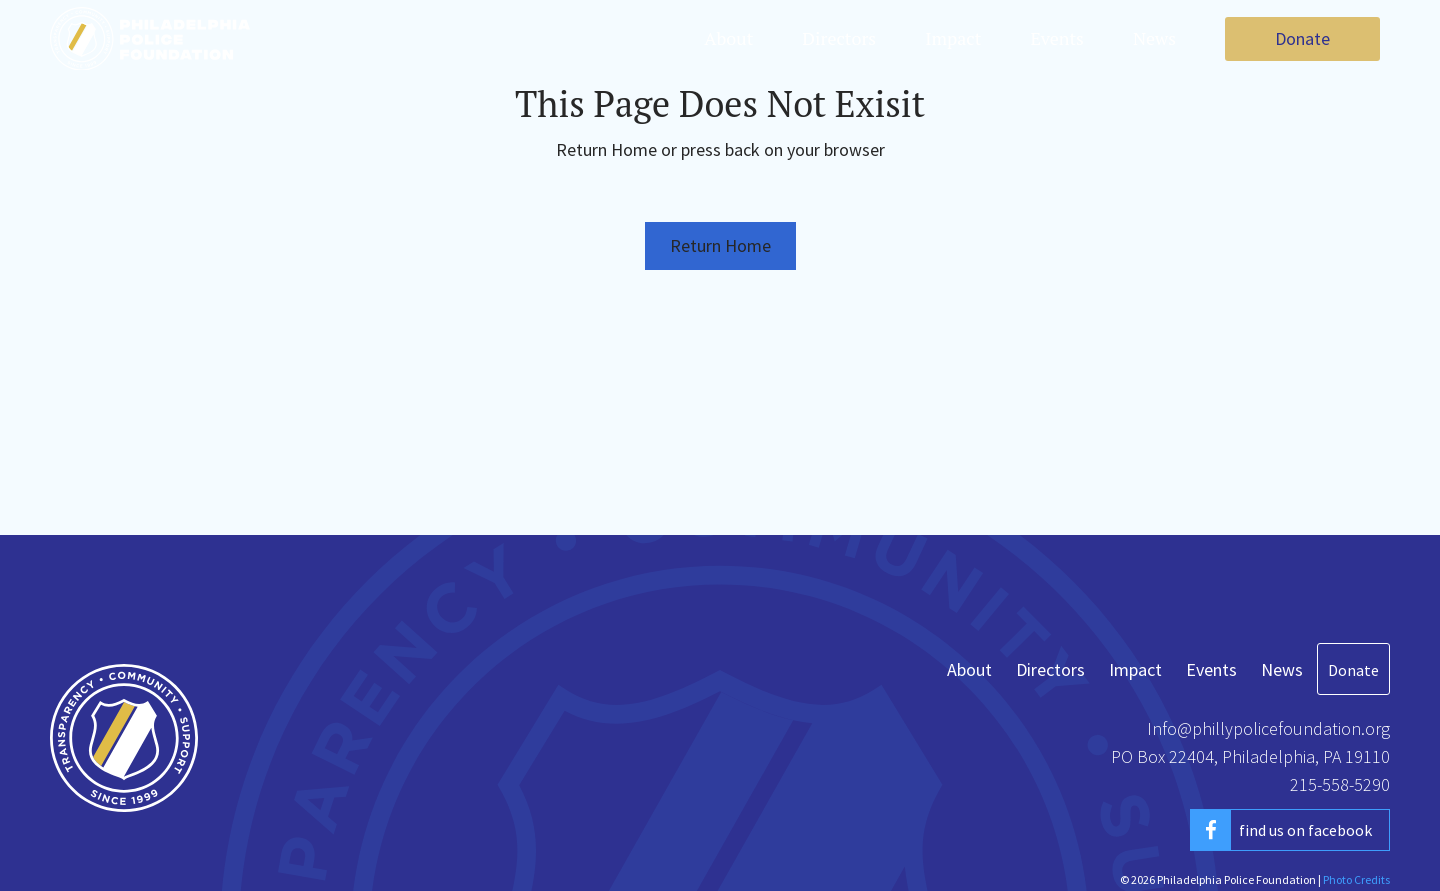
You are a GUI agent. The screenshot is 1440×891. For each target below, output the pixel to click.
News (1154, 38)
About (728, 38)
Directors (839, 38)
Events (1057, 38)
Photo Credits (1356, 879)
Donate (1302, 38)
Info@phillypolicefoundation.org (1268, 728)
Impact (953, 38)
